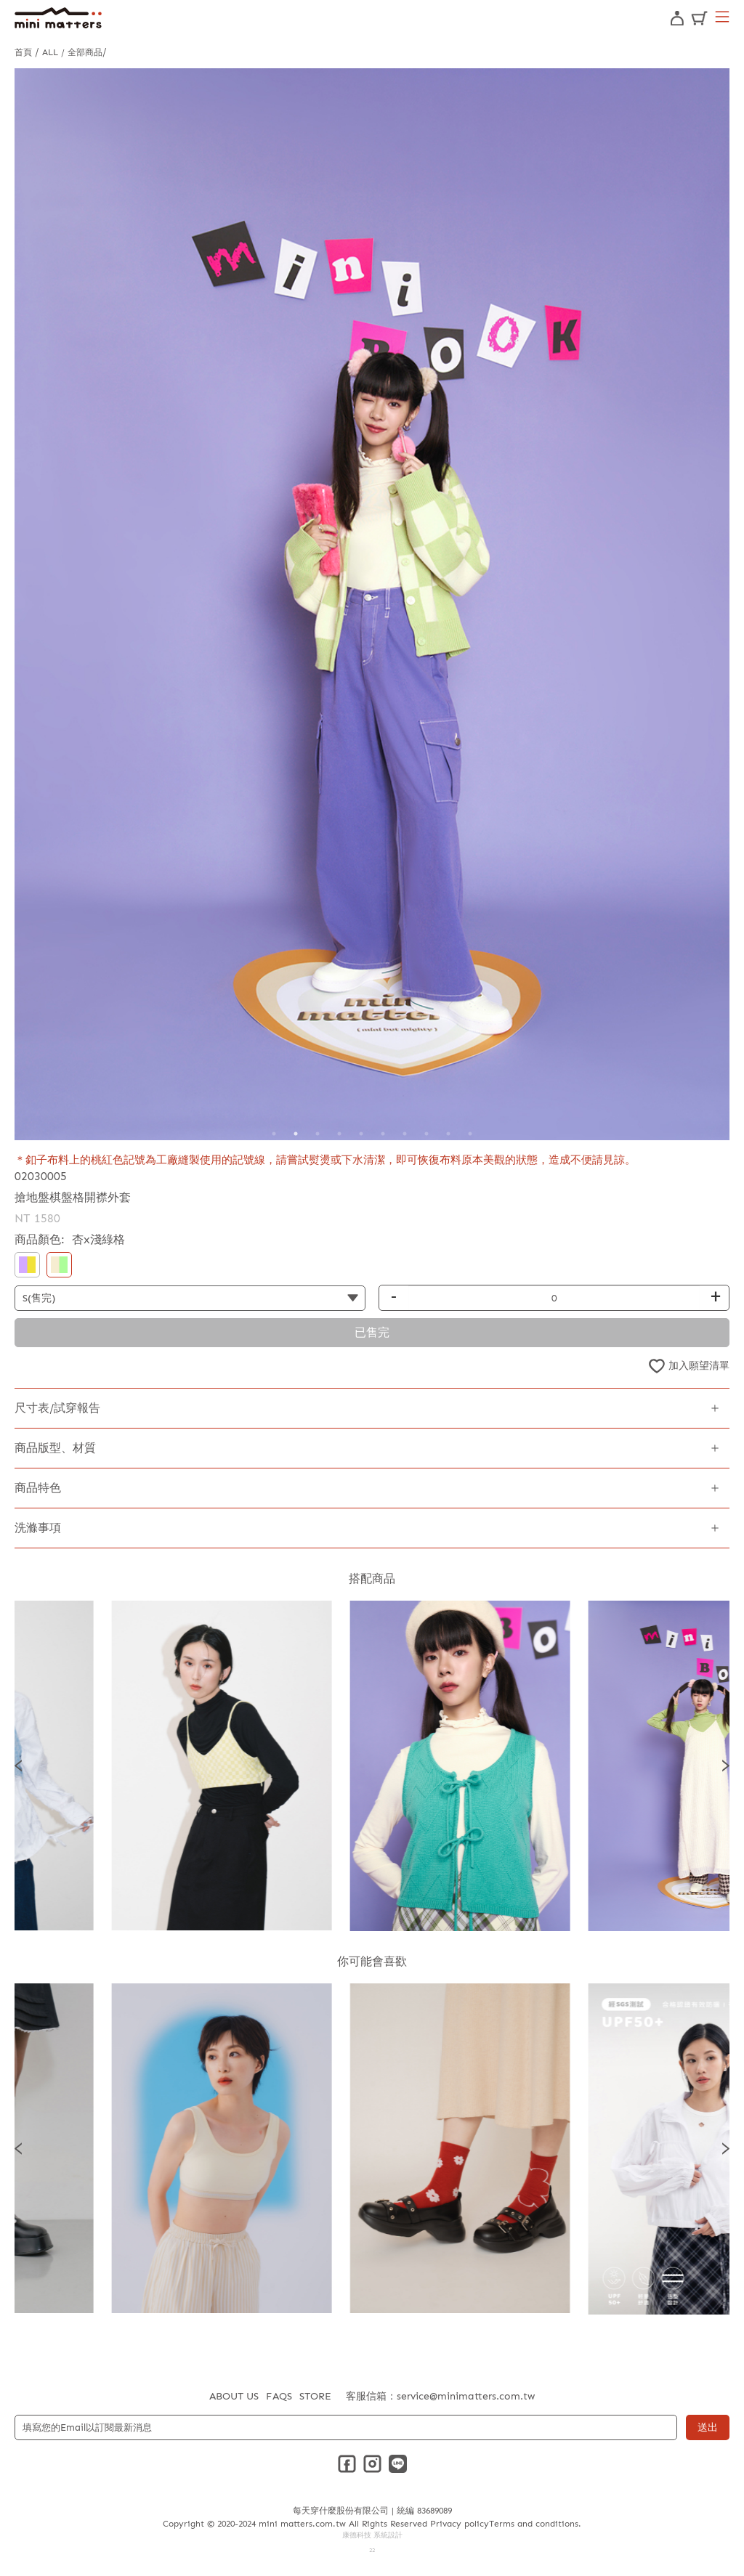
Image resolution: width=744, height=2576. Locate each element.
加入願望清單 (698, 1366)
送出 (708, 2427)
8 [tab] (426, 1133)
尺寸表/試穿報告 (57, 1408)
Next (725, 1766)
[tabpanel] (372, 604)
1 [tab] (274, 1133)
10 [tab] (470, 1133)
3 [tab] (317, 1133)
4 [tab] (339, 1133)
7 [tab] (404, 1133)
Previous (18, 1766)
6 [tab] (383, 1133)
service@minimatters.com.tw (466, 2396)
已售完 (372, 1332)
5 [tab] (361, 1133)
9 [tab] (448, 1133)
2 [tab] (295, 1133)
